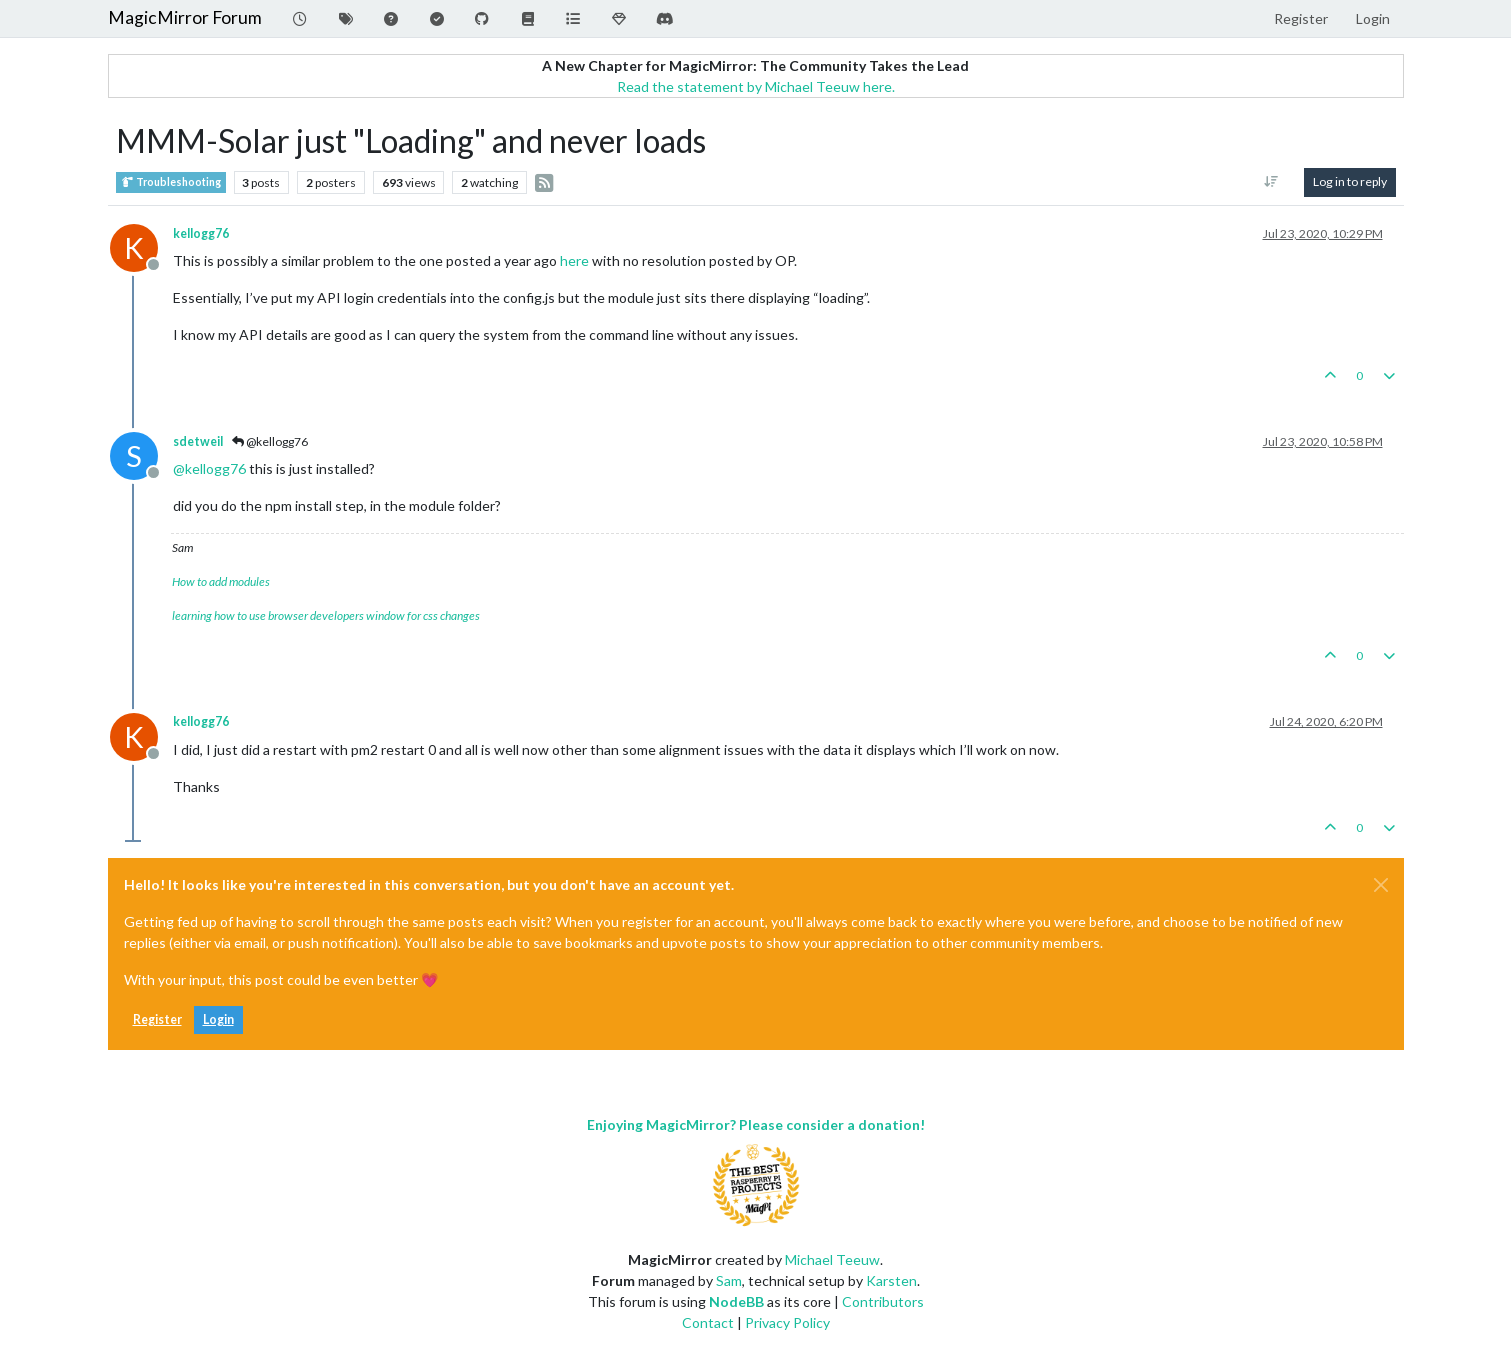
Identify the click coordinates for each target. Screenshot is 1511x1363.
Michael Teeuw (832, 1259)
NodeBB (736, 1301)
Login (218, 1019)
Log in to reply (1350, 181)
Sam (729, 1280)
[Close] (1381, 885)
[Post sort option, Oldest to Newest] (1270, 182)
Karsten (891, 1280)
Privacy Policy (787, 1322)
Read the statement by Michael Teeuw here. (756, 86)
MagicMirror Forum (185, 17)
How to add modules (221, 581)
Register (157, 1019)
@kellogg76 (270, 441)
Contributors (883, 1301)
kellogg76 (201, 233)
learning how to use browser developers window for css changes (326, 615)
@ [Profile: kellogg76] (209, 468)
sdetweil (198, 441)
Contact (708, 1322)
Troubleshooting (171, 182)
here (574, 260)
